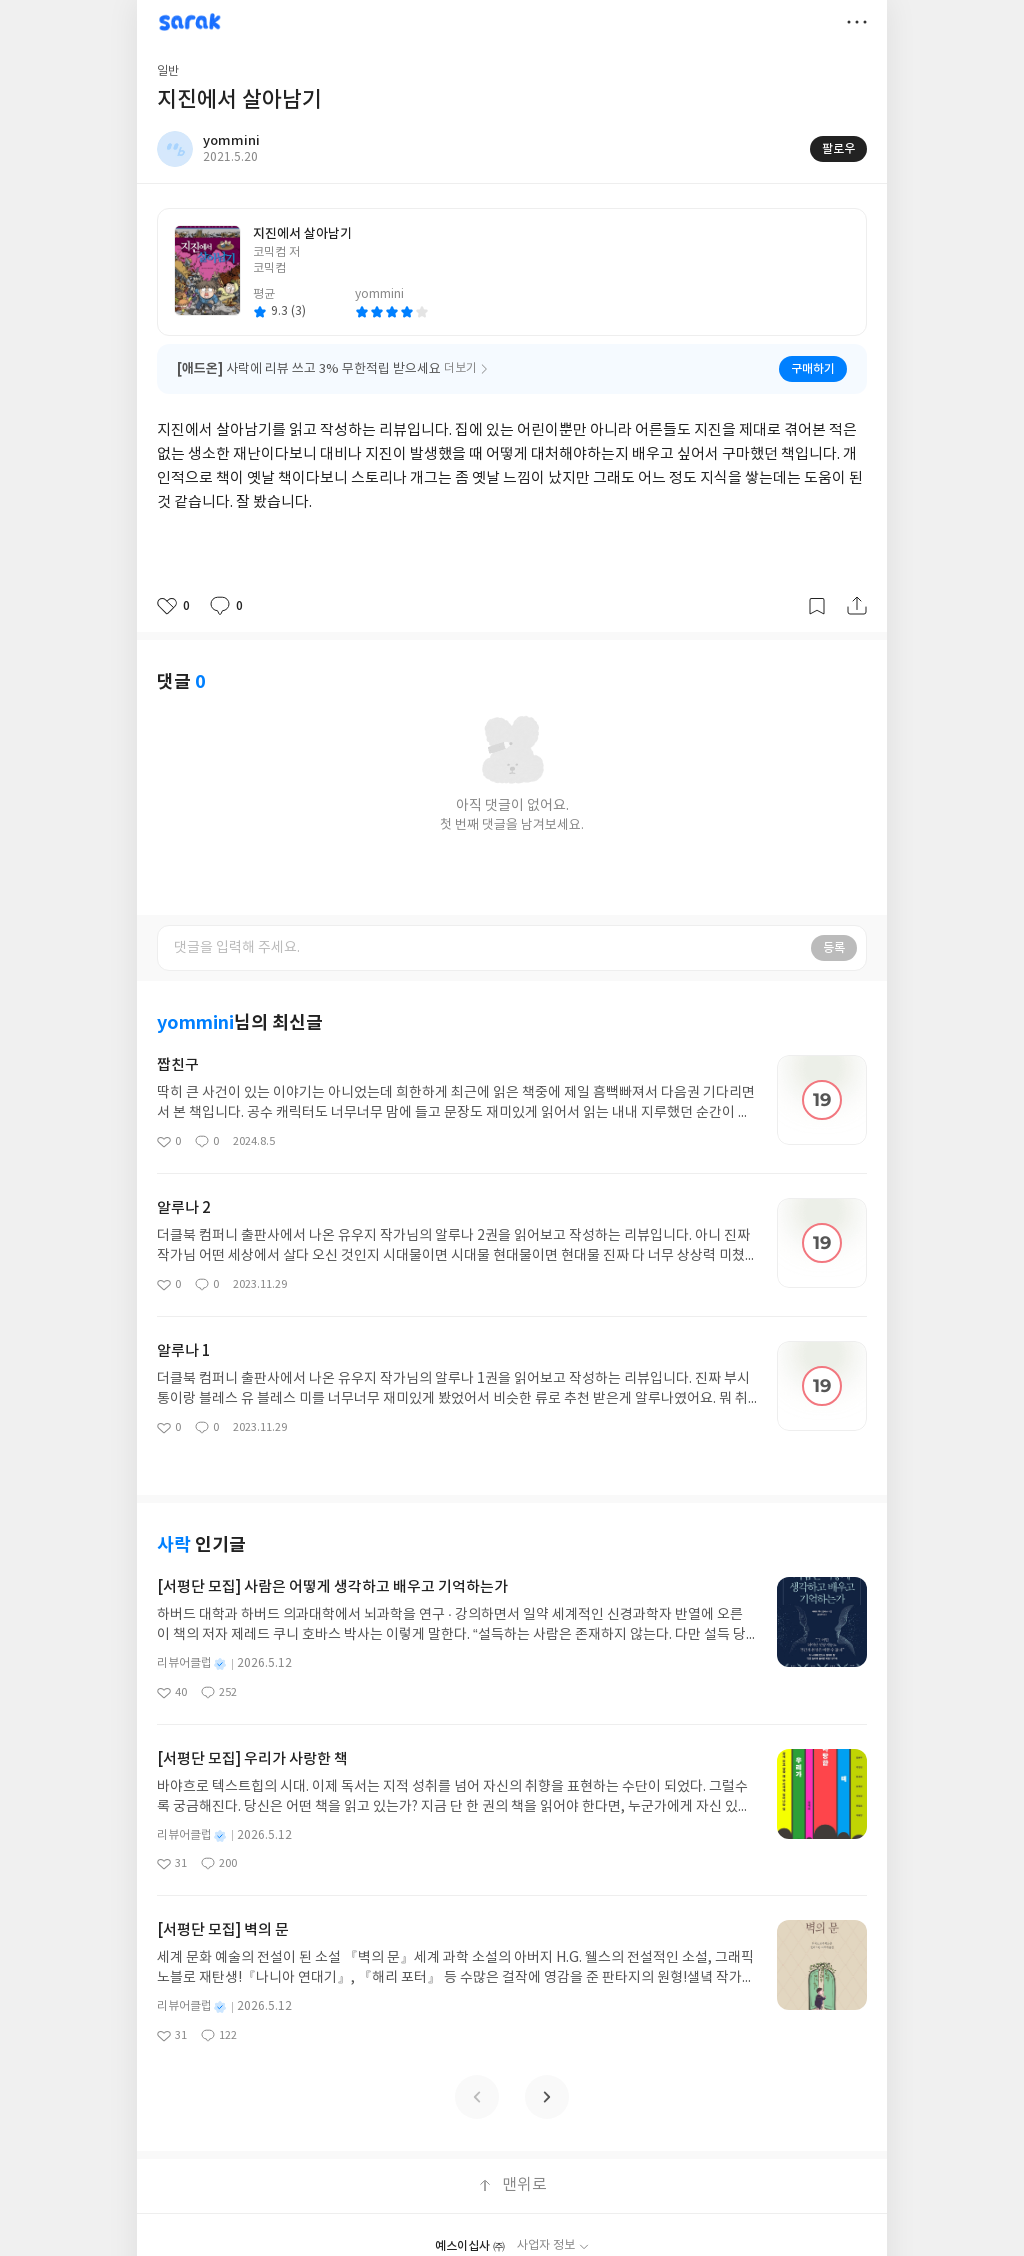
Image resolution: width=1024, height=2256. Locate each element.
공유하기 (857, 606)
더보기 (857, 22)
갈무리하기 (817, 606)
